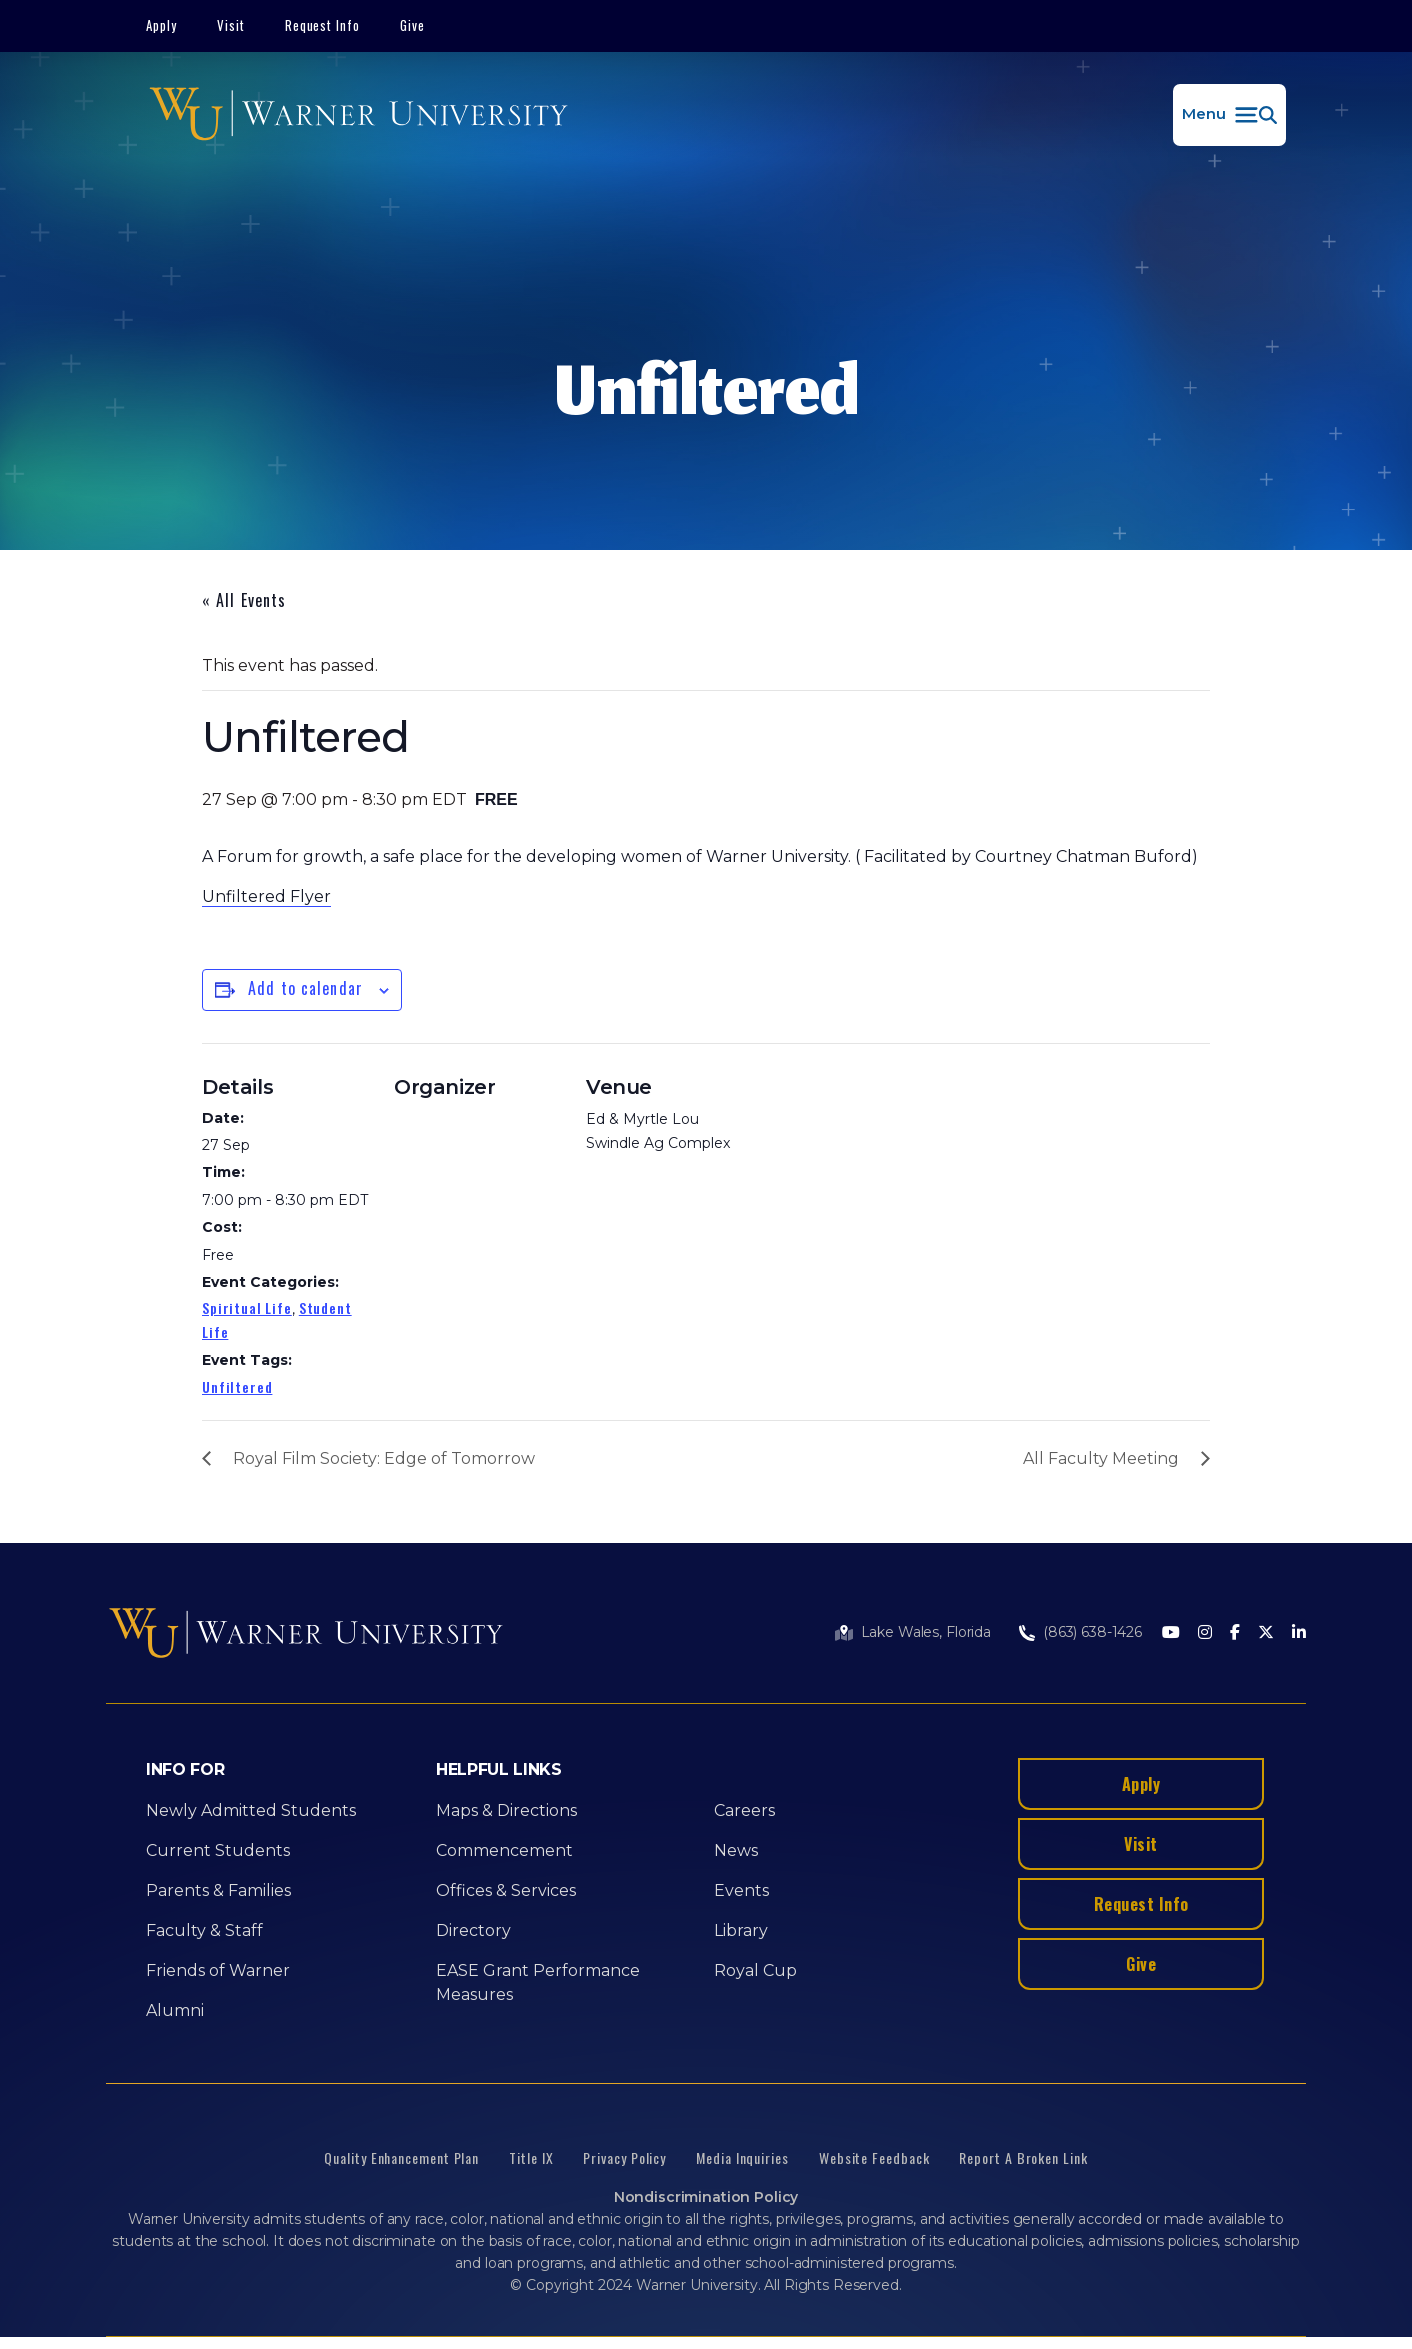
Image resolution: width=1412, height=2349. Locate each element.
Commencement (504, 1850)
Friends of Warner (218, 1970)
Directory (473, 1930)
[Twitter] (1266, 1633)
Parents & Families (218, 1890)
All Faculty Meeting (1101, 1458)
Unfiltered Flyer (266, 896)
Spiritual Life (247, 1307)
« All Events (244, 600)
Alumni (175, 2010)
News (736, 1850)
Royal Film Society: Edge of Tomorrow (384, 1458)
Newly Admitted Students (251, 1810)
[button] (1229, 115)
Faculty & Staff (204, 1930)
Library (741, 1930)
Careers (744, 1810)
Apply (161, 25)
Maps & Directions (506, 1810)
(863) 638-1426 (1092, 1632)
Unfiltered (237, 1386)
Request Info (323, 25)
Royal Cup (755, 1970)
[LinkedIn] (1299, 1633)
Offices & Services (506, 1890)
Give (412, 25)
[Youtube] (1171, 1633)
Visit (231, 25)
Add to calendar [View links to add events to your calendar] (305, 988)
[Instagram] (1205, 1633)
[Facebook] (1235, 1633)
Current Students (218, 1850)
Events (741, 1890)
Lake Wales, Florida (926, 1632)
